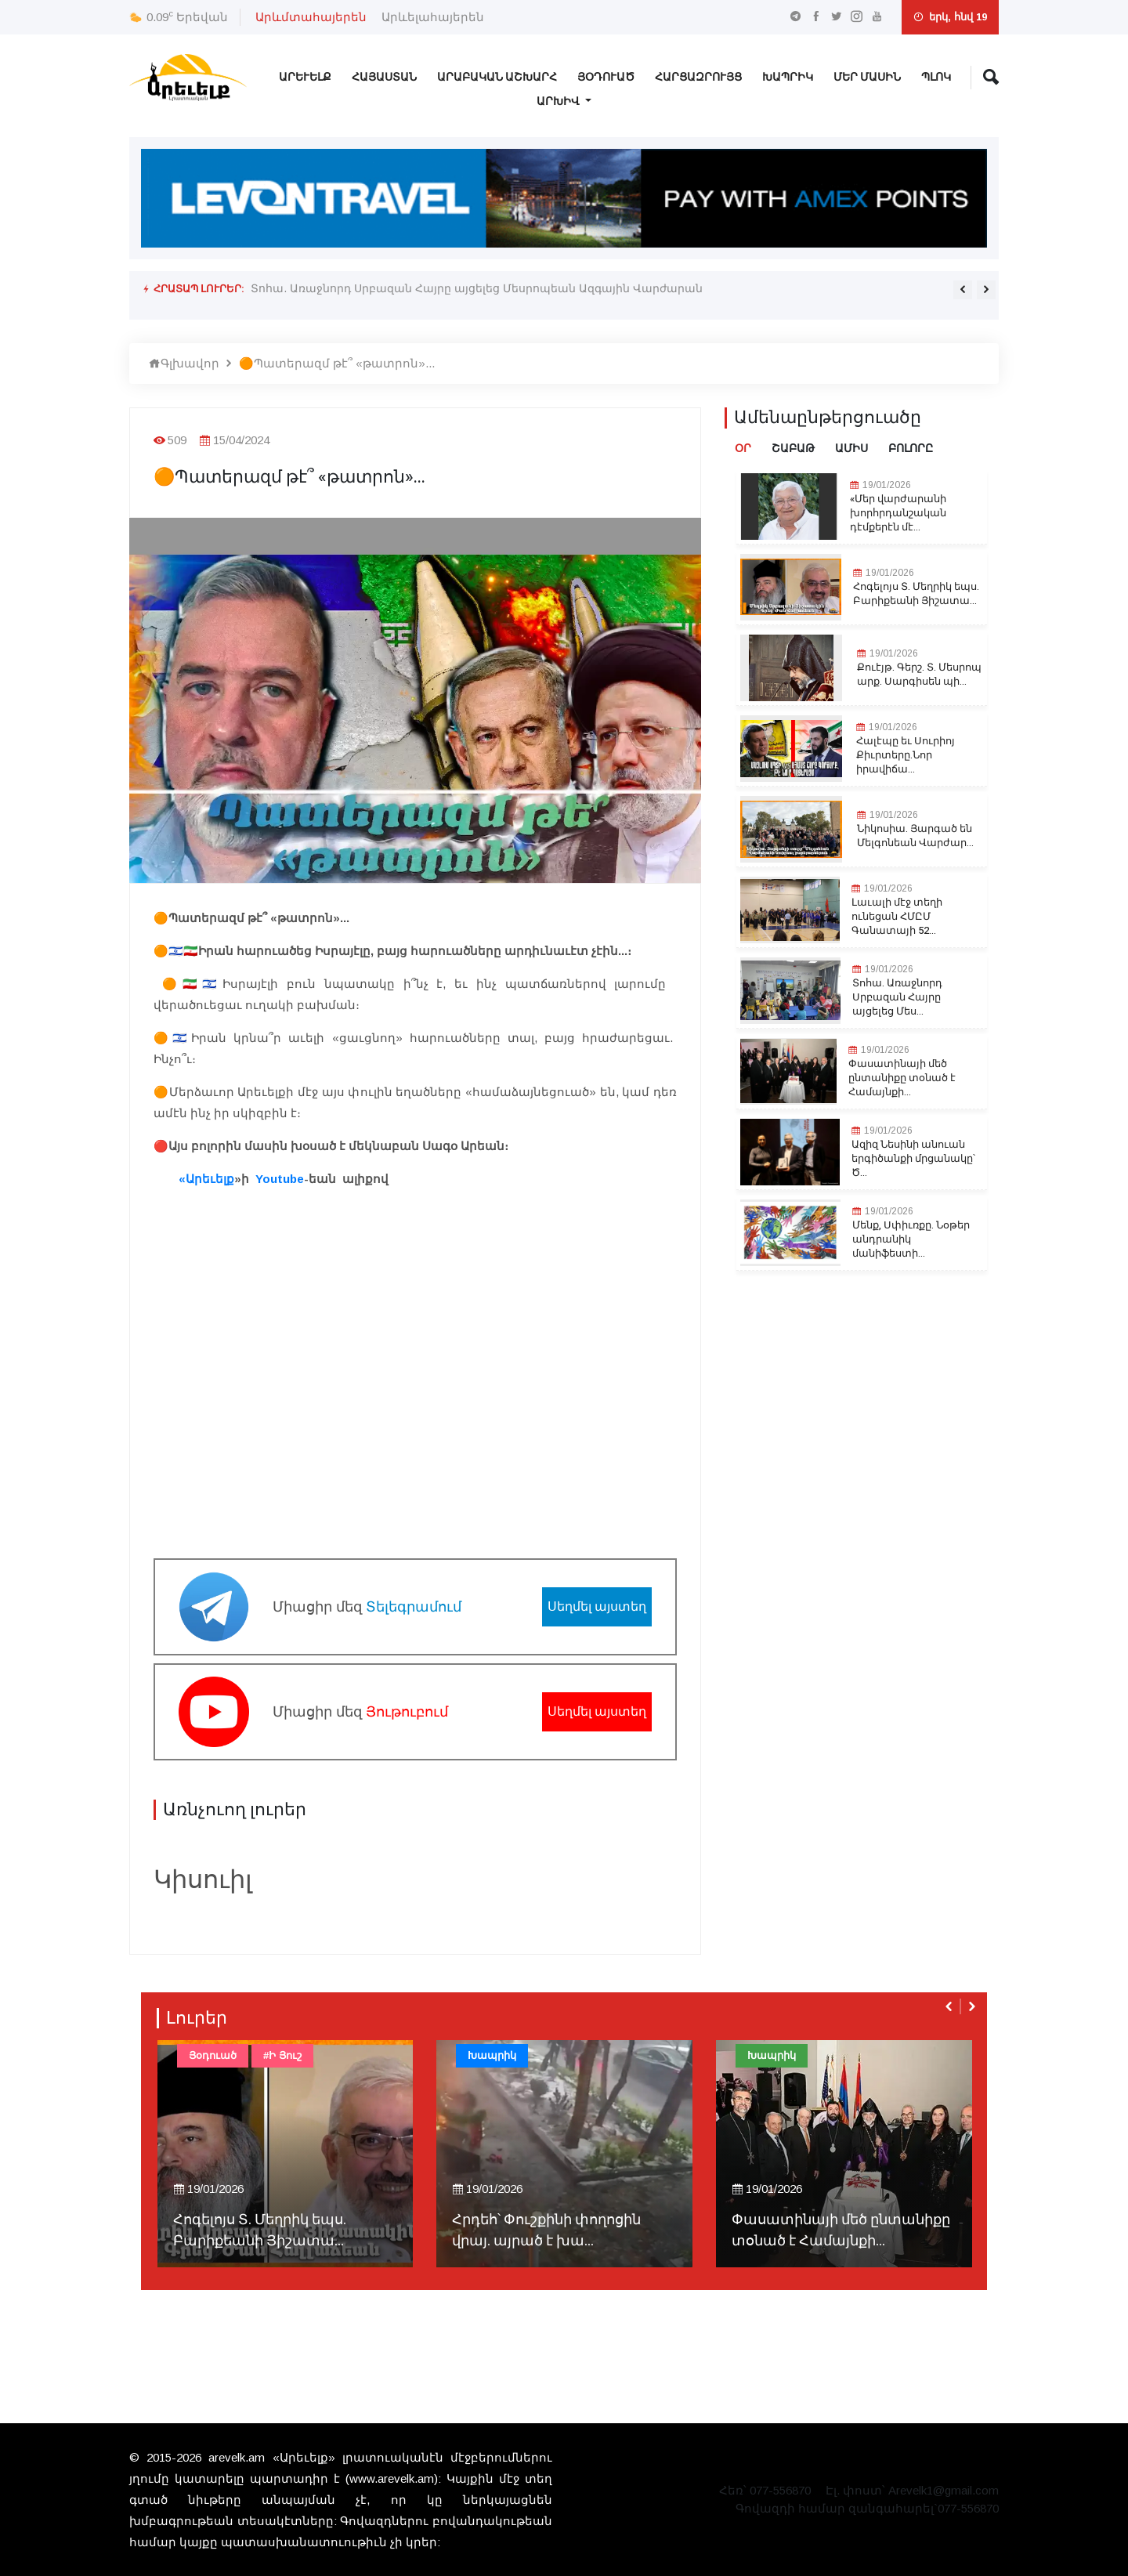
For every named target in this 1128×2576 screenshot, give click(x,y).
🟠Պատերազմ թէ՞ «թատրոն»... (337, 363)
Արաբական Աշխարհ (497, 77)
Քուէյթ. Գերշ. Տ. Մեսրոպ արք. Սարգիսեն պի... (919, 674)
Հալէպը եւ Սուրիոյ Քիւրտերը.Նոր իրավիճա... (905, 755)
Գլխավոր (184, 363)
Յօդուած (605, 77)
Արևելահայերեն (432, 17)
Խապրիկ (787, 77)
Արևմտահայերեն (311, 17)
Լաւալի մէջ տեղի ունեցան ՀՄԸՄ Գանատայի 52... (896, 916)
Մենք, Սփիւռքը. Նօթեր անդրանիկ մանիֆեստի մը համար (419, 300)
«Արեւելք (204, 1178)
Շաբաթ (793, 448)
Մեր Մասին (867, 77)
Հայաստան (384, 77)
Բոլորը (910, 448)
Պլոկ (936, 77)
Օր (743, 448)
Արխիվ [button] (559, 101)
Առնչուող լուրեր (234, 1810)
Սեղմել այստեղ (597, 1606)
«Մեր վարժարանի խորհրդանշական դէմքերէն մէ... (898, 513)
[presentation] (962, 289)
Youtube (279, 1178)
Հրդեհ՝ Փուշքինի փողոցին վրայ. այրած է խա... (546, 2230)
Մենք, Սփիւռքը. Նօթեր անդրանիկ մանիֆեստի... (911, 1239)
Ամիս (851, 448)
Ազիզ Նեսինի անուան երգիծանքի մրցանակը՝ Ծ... (913, 1159)
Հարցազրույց (698, 77)
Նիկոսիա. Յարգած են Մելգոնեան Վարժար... (915, 836)
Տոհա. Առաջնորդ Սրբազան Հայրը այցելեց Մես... (897, 997)
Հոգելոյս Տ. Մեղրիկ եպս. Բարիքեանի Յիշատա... (916, 594)
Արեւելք (305, 77)
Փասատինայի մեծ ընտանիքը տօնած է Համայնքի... (902, 1078)
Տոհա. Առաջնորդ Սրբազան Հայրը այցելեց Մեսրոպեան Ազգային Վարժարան (476, 288)
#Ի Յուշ (282, 2055)
